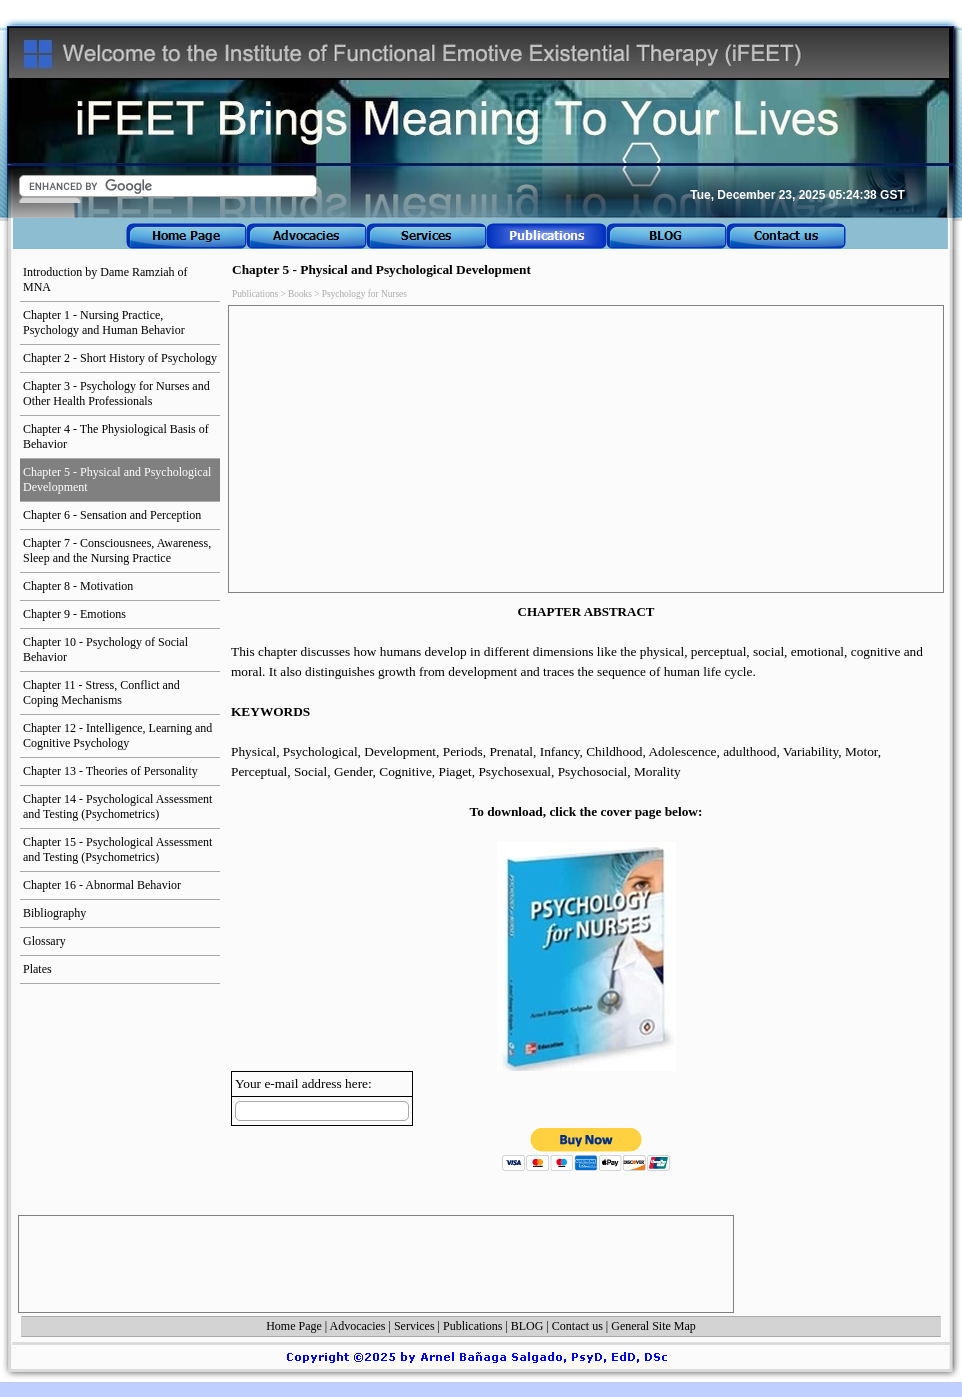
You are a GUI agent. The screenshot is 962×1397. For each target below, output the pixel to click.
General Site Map (653, 1326)
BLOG (527, 1326)
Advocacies (358, 1326)
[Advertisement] (586, 449)
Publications (472, 1326)
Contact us (577, 1326)
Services (414, 1326)
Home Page (294, 1326)
